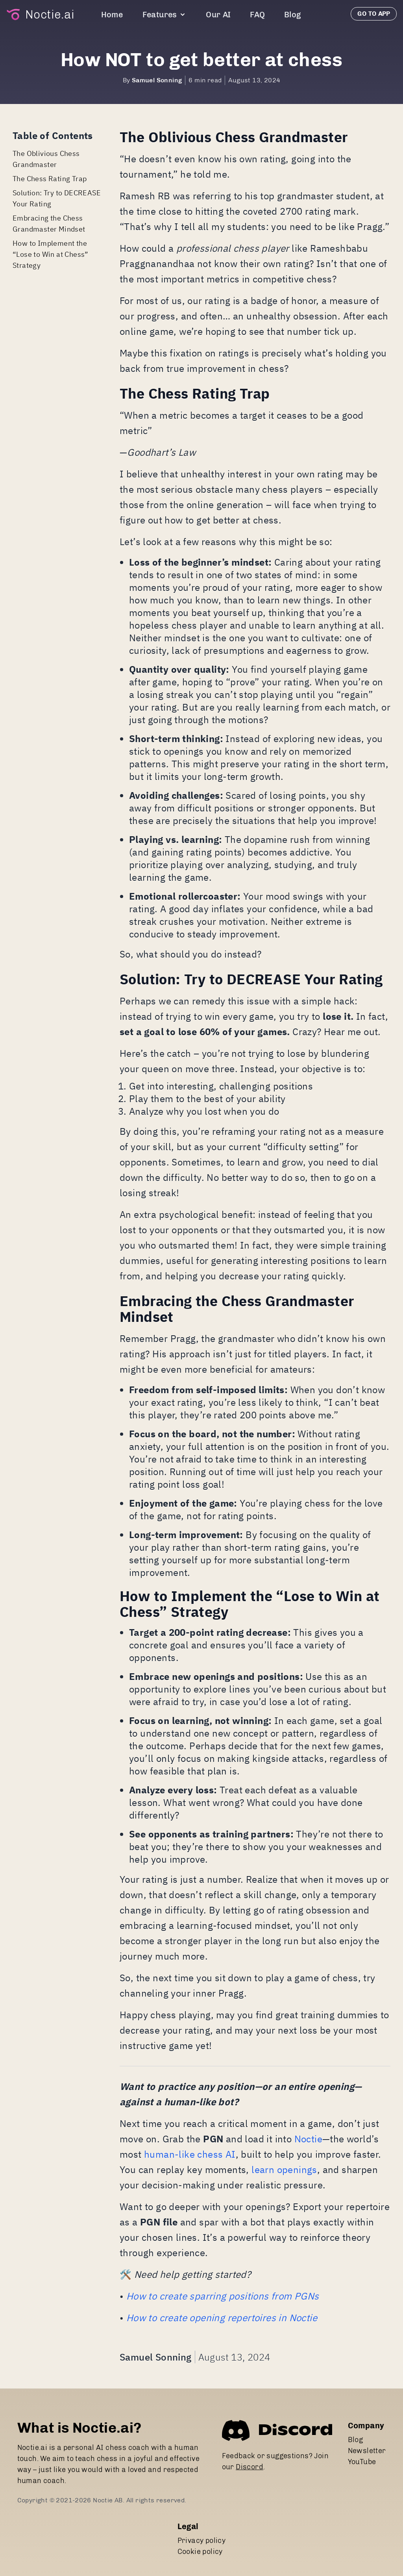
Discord (249, 2467)
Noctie (308, 2138)
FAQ (257, 14)
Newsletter (367, 2450)
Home (112, 14)
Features (164, 14)
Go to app (373, 13)
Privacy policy (201, 2540)
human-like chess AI (190, 2154)
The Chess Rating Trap (50, 178)
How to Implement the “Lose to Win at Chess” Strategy (51, 254)
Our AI (218, 14)
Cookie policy (200, 2551)
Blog (292, 14)
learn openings (284, 2169)
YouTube (362, 2461)
